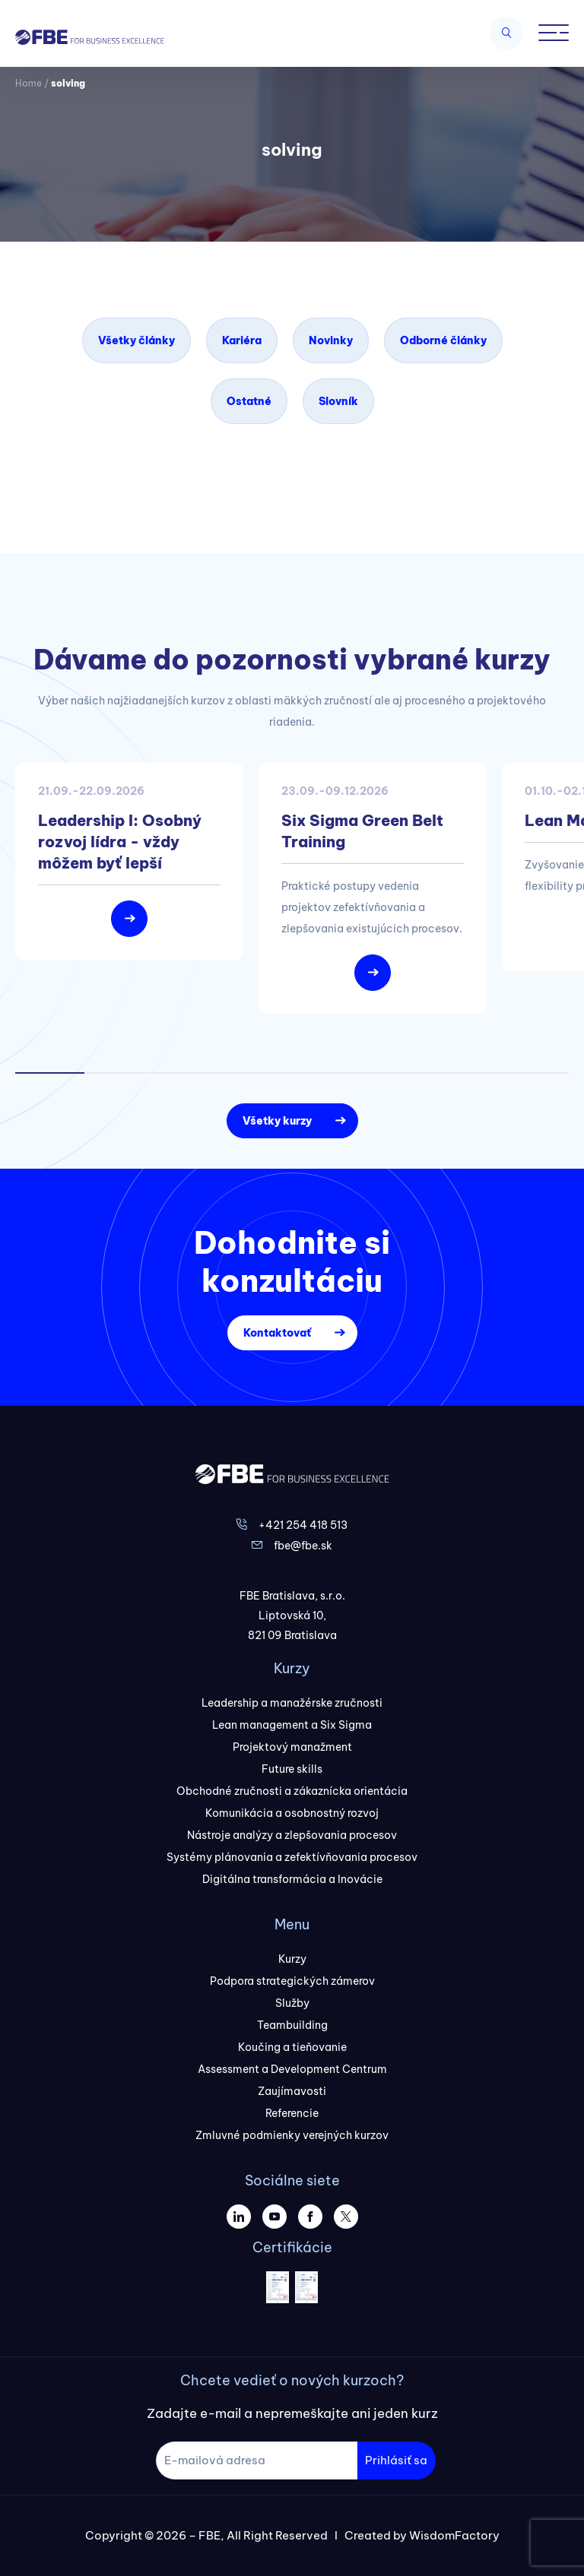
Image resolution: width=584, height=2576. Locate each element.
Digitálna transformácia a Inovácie (292, 1879)
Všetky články (136, 340)
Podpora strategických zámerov (292, 1981)
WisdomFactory (454, 2535)
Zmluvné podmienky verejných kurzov (292, 2135)
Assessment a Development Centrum (292, 2069)
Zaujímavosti (292, 2091)
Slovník (338, 401)
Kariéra (242, 340)
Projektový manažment (292, 1747)
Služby (292, 2003)
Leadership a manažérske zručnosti (292, 1703)
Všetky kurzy (277, 1121)
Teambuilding (292, 2025)
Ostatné (249, 401)
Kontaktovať (277, 1333)
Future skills (292, 1769)
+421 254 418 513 (303, 1525)
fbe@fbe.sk (303, 1545)
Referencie (292, 2113)
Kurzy (292, 1959)
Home (28, 83)
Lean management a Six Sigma (292, 1725)
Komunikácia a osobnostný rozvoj (292, 1813)
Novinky (331, 340)
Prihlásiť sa (396, 2460)
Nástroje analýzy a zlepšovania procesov (292, 1835)
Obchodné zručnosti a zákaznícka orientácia (292, 1791)
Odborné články (443, 340)
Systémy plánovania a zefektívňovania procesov (292, 1857)
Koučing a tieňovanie (292, 2047)
